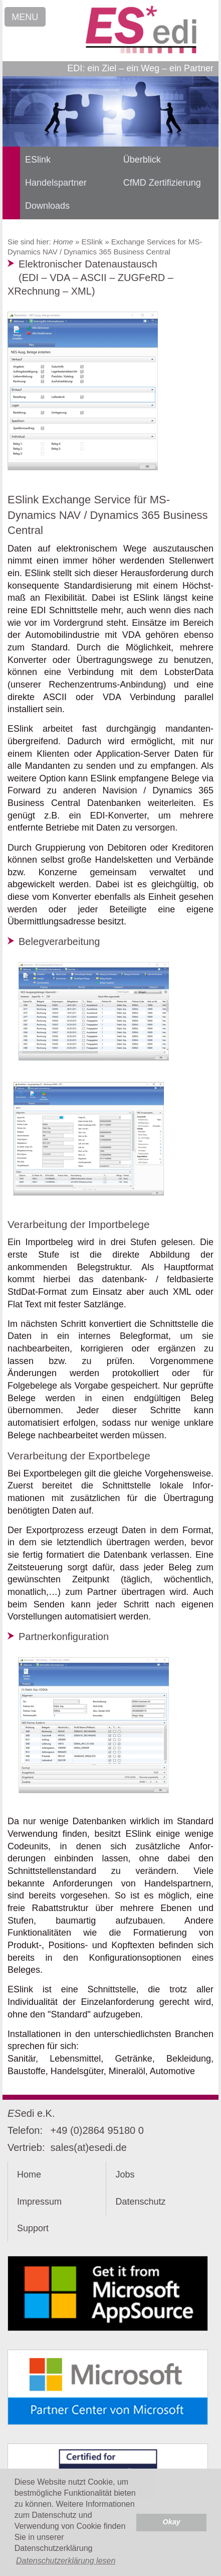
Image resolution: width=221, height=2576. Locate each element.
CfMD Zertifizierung (162, 183)
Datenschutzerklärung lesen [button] (65, 2560)
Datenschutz (140, 2202)
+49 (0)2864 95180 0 (97, 2130)
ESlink (38, 160)
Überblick (142, 160)
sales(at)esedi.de (89, 2147)
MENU (25, 17)
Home (63, 241)
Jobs (124, 2175)
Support (33, 2228)
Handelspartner (56, 183)
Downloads (47, 206)
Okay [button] (171, 2522)
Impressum (39, 2202)
